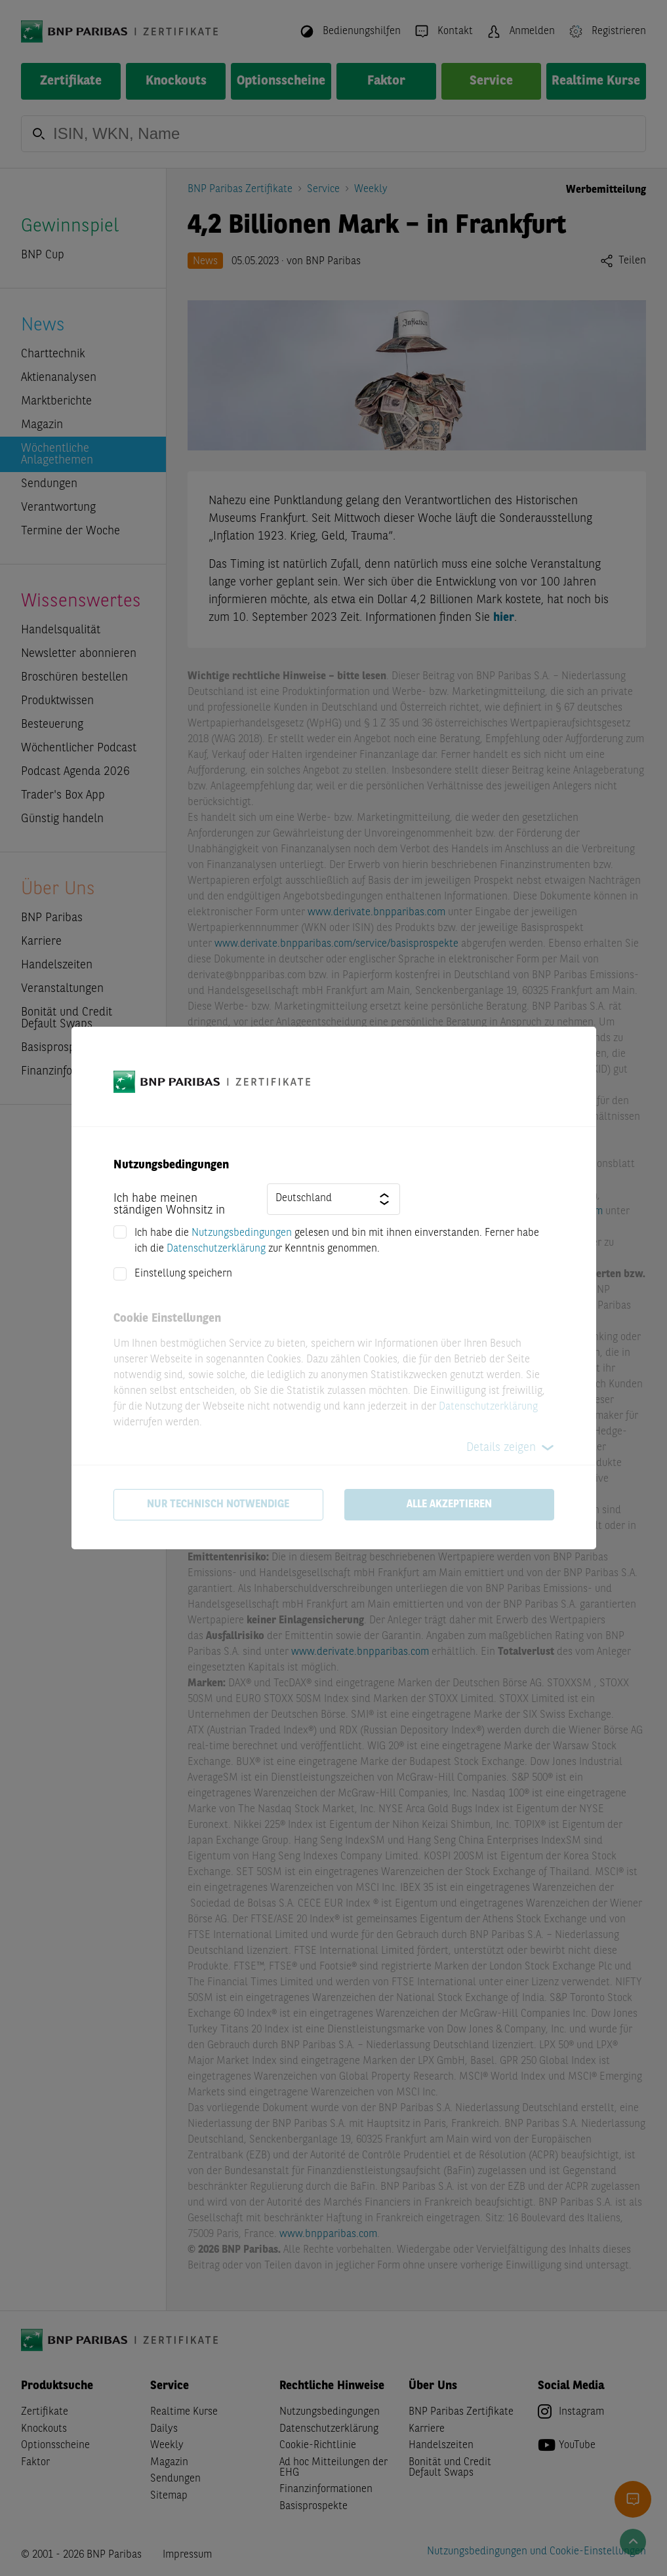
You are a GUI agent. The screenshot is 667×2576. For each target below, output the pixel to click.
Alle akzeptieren (449, 1504)
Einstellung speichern (183, 1274)
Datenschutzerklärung (216, 1249)
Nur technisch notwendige (218, 1504)
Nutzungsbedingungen (242, 1233)
